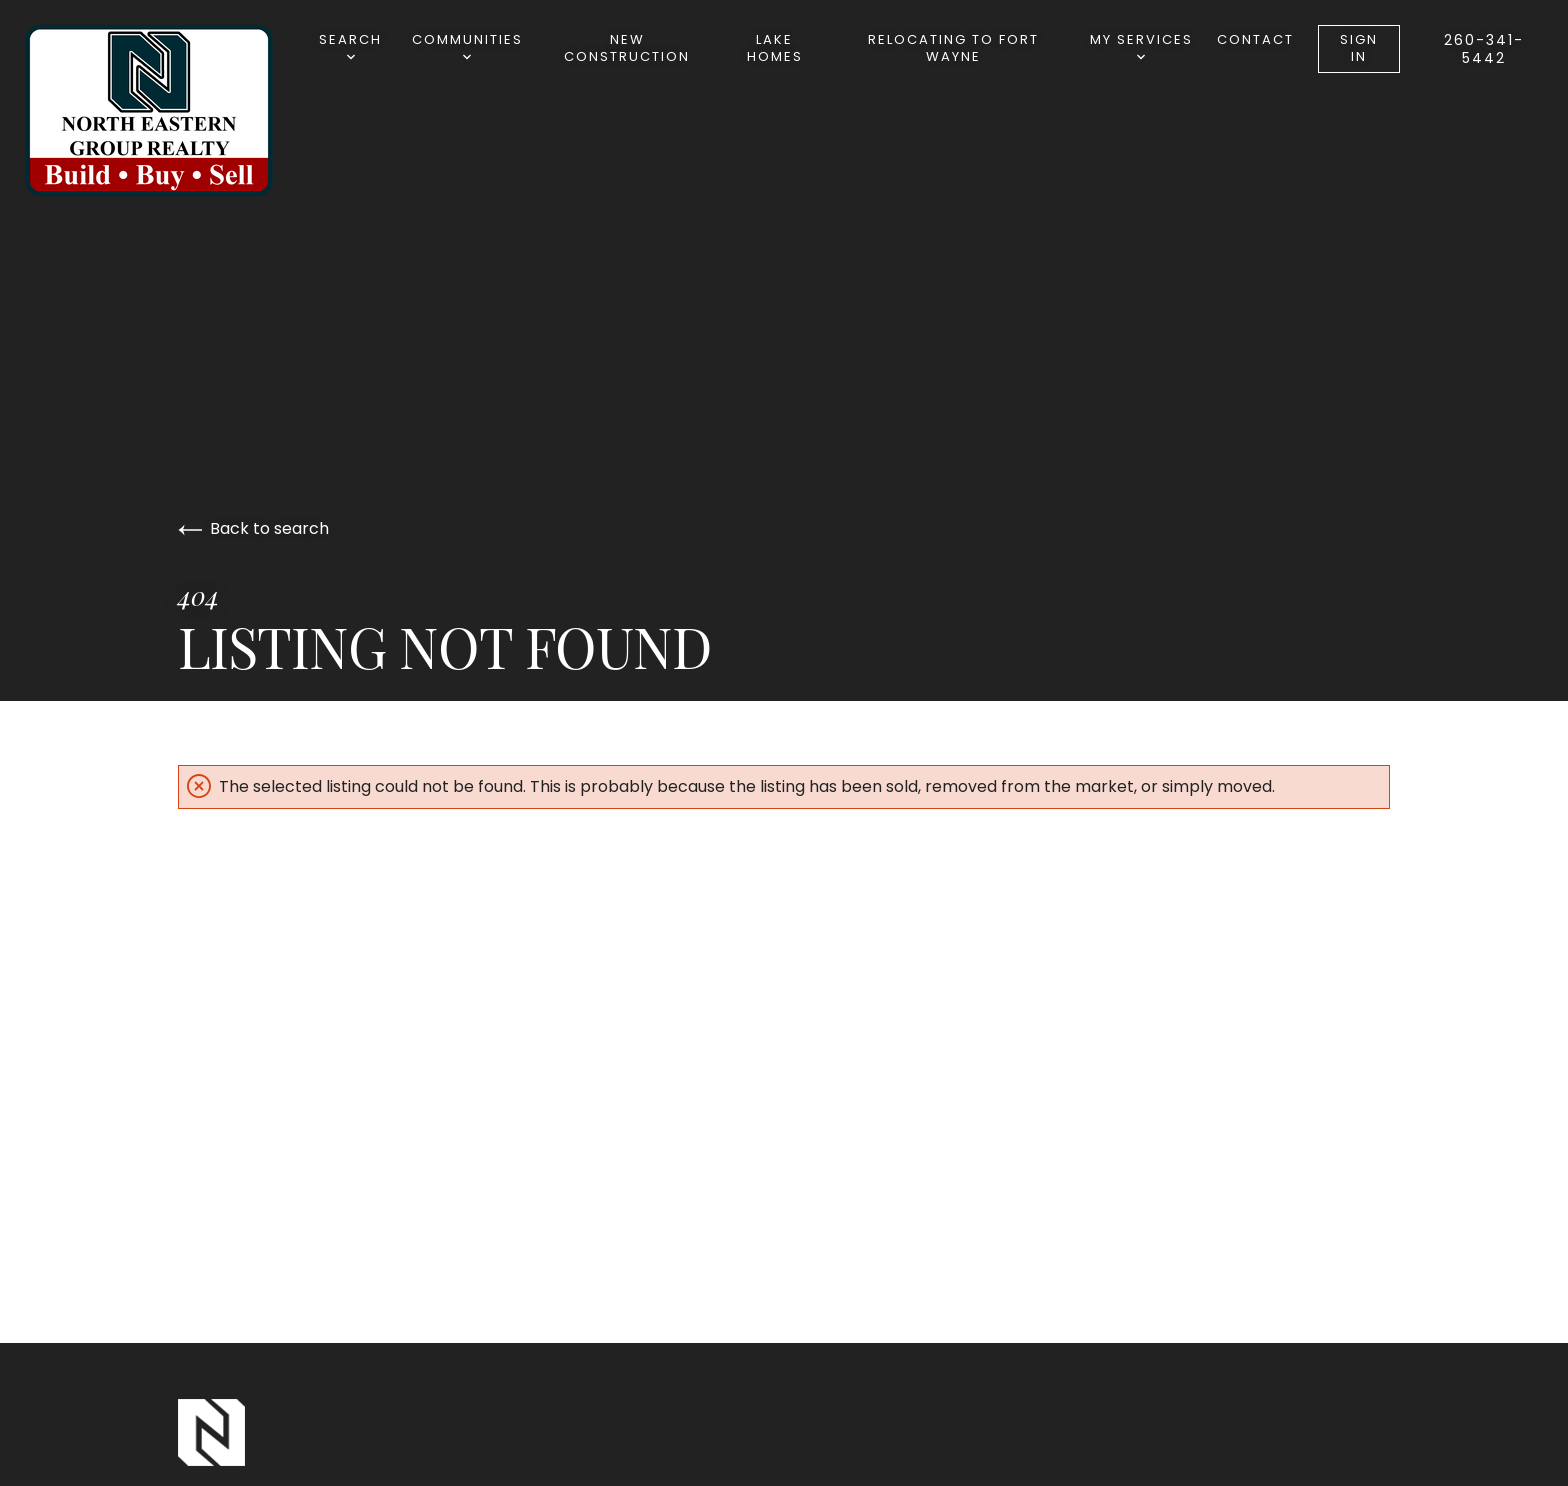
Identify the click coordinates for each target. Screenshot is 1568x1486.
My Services (1141, 45)
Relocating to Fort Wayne (953, 48)
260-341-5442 (1484, 49)
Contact (1255, 39)
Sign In (1359, 48)
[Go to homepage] (169, 110)
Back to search (253, 528)
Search (350, 45)
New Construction (627, 48)
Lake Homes (775, 48)
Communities (467, 45)
